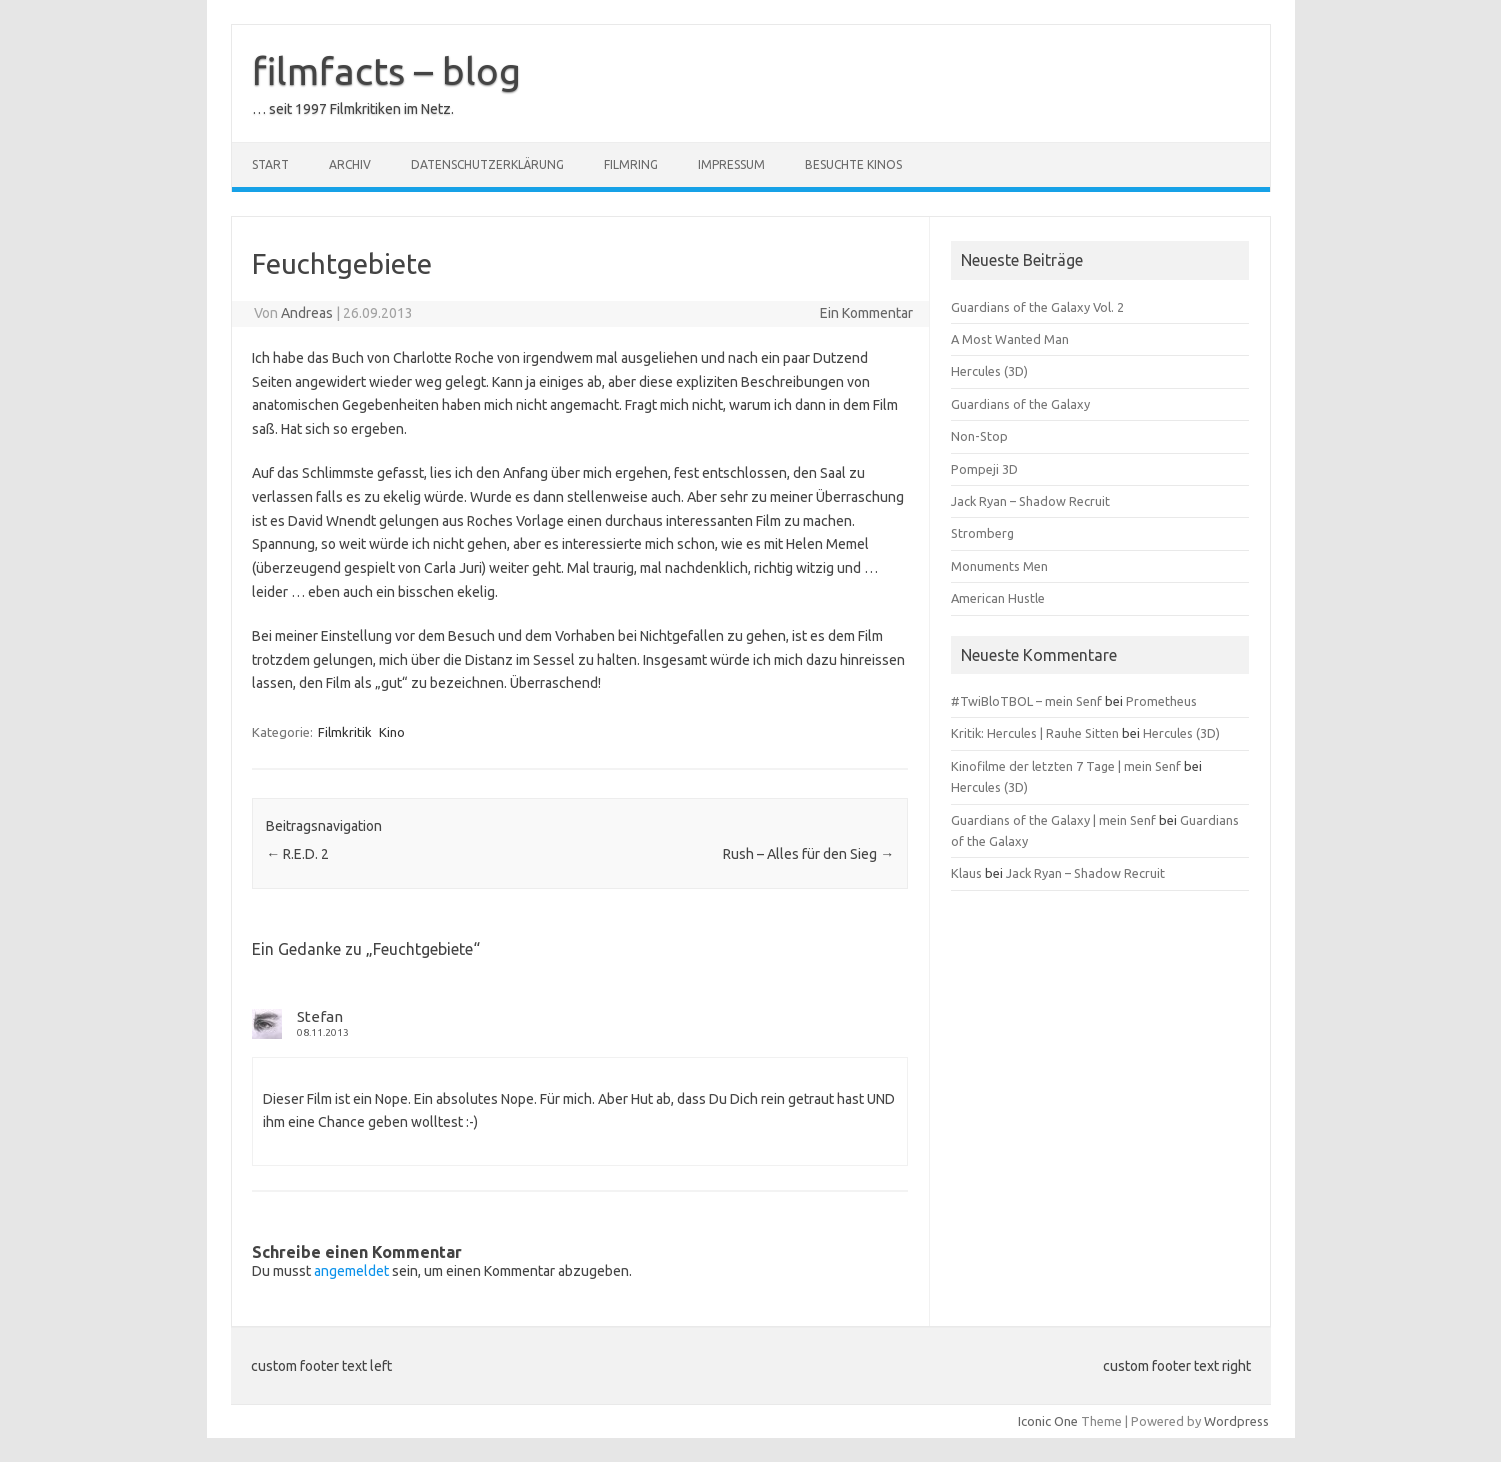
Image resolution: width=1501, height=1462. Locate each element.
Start (270, 164)
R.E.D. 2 (297, 854)
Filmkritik (345, 732)
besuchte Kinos (853, 164)
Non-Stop (979, 436)
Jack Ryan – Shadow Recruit (1030, 501)
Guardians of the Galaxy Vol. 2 (1037, 307)
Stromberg (982, 533)
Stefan (320, 1016)
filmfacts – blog (386, 71)
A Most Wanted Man (1010, 339)
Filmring (631, 164)
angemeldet (351, 1271)
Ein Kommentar (866, 313)
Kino (392, 732)
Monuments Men (999, 566)
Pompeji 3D (984, 469)
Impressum (731, 164)
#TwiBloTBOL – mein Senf (1026, 701)
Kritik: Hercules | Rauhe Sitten (1035, 733)
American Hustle (998, 598)
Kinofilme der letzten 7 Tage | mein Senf (1066, 766)
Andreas (307, 313)
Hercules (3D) (989, 371)
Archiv (350, 164)
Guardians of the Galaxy (1020, 404)
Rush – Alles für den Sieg (808, 854)
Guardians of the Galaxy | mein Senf (1053, 820)
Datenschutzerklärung (487, 164)
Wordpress (1236, 1421)
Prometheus (1161, 701)
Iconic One (1048, 1421)
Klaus (966, 873)
